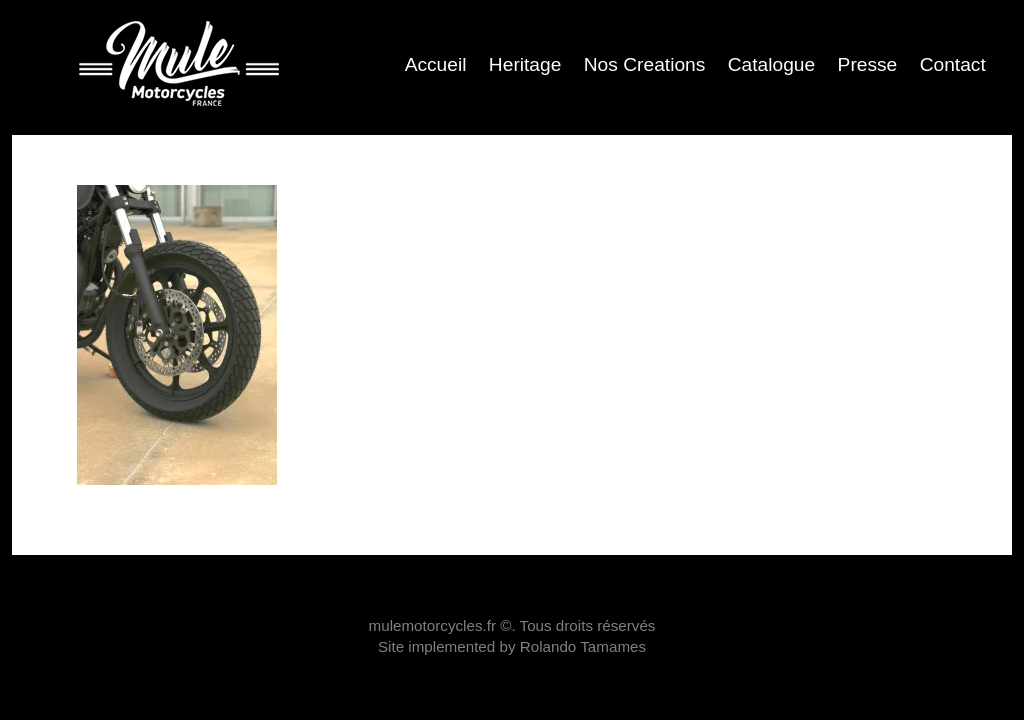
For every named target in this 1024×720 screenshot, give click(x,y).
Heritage (525, 64)
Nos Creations (645, 64)
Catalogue (771, 64)
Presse (868, 64)
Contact (953, 64)
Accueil (436, 64)
